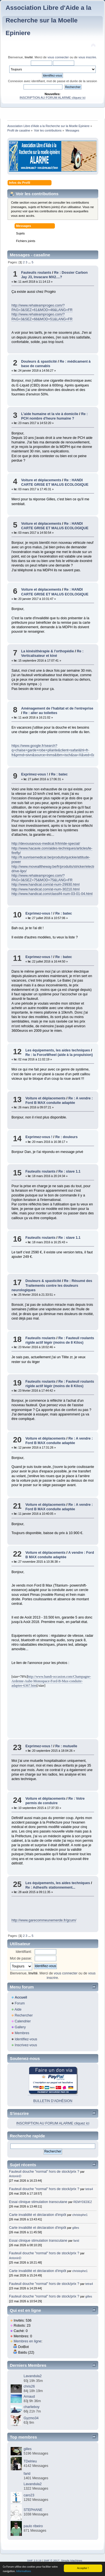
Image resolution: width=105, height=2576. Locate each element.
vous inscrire (87, 57)
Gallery (20, 2027)
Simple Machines (71, 2560)
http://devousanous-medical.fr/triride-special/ (45, 844)
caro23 (29, 2495)
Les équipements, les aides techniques (57, 1050)
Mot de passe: (21, 1958)
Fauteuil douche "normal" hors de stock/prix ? (44, 2172)
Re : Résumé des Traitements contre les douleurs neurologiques (51, 1285)
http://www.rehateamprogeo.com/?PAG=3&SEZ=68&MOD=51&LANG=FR (42, 316)
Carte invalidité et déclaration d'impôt (38, 2215)
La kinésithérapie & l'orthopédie (47, 651)
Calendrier (23, 2021)
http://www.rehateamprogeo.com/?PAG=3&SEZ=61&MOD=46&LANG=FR (42, 307)
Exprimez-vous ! (34, 774)
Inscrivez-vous (26, 2045)
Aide (18, 2009)
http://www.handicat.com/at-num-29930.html (45, 885)
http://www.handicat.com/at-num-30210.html (45, 889)
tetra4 (89, 2189)
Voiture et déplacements (41, 480)
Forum (20, 2003)
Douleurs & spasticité (39, 361)
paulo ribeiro (33, 2526)
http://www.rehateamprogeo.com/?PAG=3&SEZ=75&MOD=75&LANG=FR (42, 878)
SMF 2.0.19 (34, 2560)
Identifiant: (24, 1952)
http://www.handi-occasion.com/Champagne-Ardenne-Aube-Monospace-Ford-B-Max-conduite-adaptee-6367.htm (51, 1681)
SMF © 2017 (51, 2560)
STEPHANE (33, 2510)
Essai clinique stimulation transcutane (38, 2202)
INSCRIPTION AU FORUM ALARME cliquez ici (52, 97)
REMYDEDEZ (82, 2202)
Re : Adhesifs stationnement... (50, 1887)
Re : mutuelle (66, 1746)
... (30, 262)
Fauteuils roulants (36, 273)
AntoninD (15, 2176)
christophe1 (80, 2214)
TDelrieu (30, 2461)
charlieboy (31, 2407)
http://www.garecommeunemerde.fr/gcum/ (43, 1920)
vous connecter (58, 57)
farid (76, 2240)
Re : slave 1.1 (70, 1171)
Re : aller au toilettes (40, 713)
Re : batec (59, 774)
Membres (22, 2033)
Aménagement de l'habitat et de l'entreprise (57, 708)
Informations (23, 2571)
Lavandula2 (32, 2376)
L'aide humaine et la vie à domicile (49, 414)
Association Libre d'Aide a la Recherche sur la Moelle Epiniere (48, 20)
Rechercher (23, 2015)
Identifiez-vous (26, 2039)
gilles (75, 2227)
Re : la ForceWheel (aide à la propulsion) (59, 1055)
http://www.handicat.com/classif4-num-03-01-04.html (52, 894)
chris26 (29, 2386)
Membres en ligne (27, 2341)
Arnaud (29, 2396)
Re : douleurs (66, 1137)
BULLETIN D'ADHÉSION (53, 2101)
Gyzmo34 (31, 2418)
